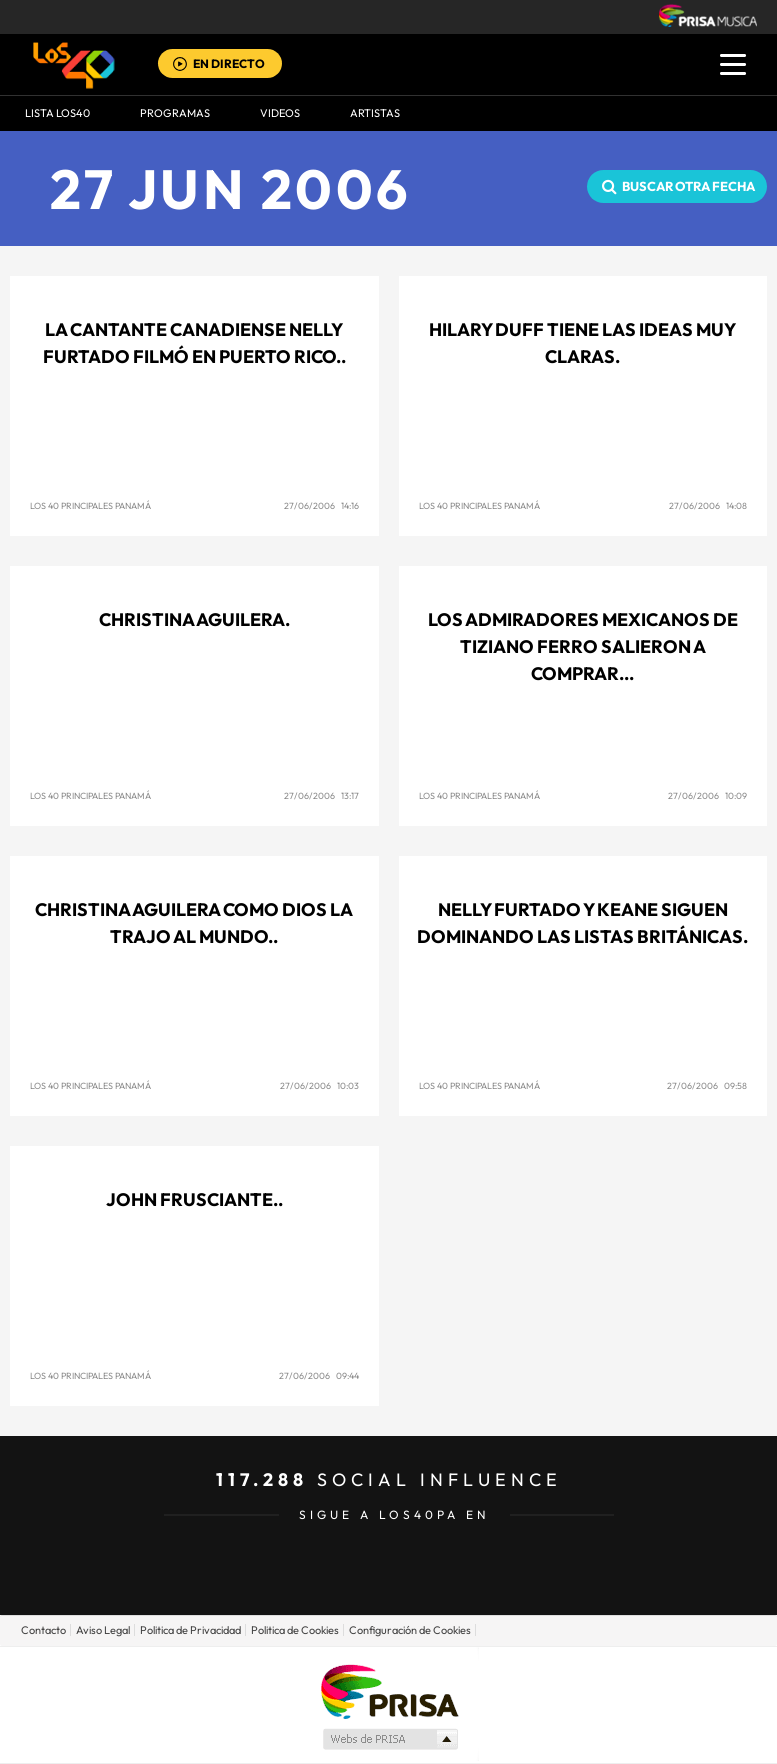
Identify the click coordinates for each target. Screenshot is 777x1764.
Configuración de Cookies (410, 1630)
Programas (175, 113)
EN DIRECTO (229, 63)
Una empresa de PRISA (389, 1690)
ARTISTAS (375, 113)
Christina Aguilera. (194, 619)
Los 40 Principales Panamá (90, 505)
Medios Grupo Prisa (389, 1739)
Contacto (43, 1630)
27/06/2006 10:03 (319, 1085)
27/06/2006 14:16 (321, 505)
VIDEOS (280, 113)
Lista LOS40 (57, 113)
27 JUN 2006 (231, 188)
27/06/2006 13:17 (321, 795)
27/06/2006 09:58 (707, 1085)
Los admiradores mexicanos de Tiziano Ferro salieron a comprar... (583, 646)
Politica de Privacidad (190, 1630)
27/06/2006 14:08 (708, 505)
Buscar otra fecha (688, 186)
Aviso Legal (103, 1630)
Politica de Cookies (295, 1630)
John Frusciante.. (194, 1199)
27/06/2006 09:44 (319, 1375)
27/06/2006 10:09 (707, 795)
